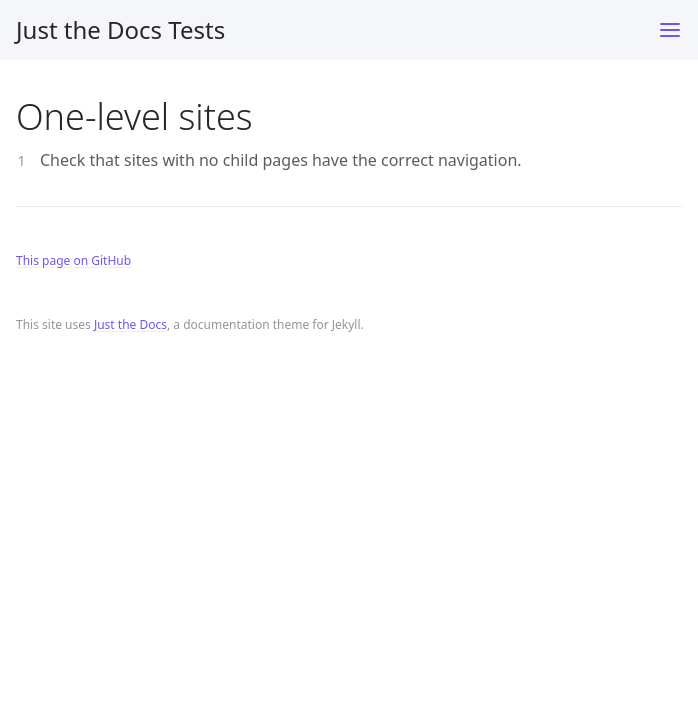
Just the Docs (130, 324)
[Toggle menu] (670, 30)
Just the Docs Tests (120, 29)
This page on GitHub (73, 260)
